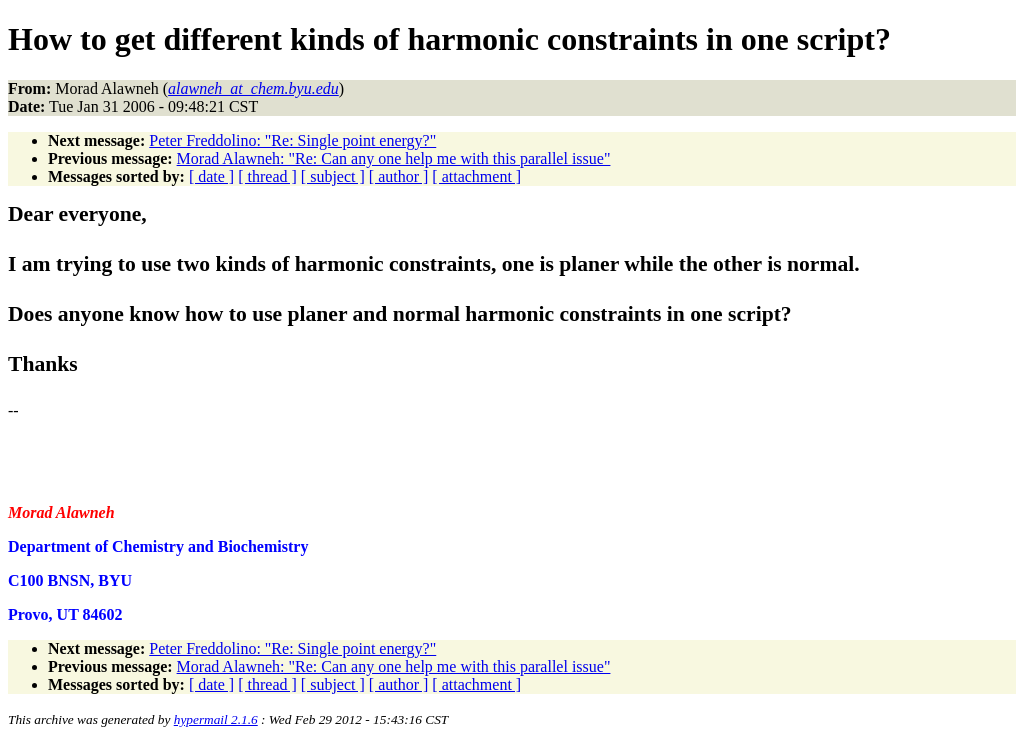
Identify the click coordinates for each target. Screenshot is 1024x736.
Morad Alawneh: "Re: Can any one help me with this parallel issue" (394, 158)
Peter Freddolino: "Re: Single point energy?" (292, 140)
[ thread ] (267, 176)
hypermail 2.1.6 (216, 719)
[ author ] (399, 176)
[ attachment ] (476, 176)
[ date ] (211, 176)
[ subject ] (333, 176)
